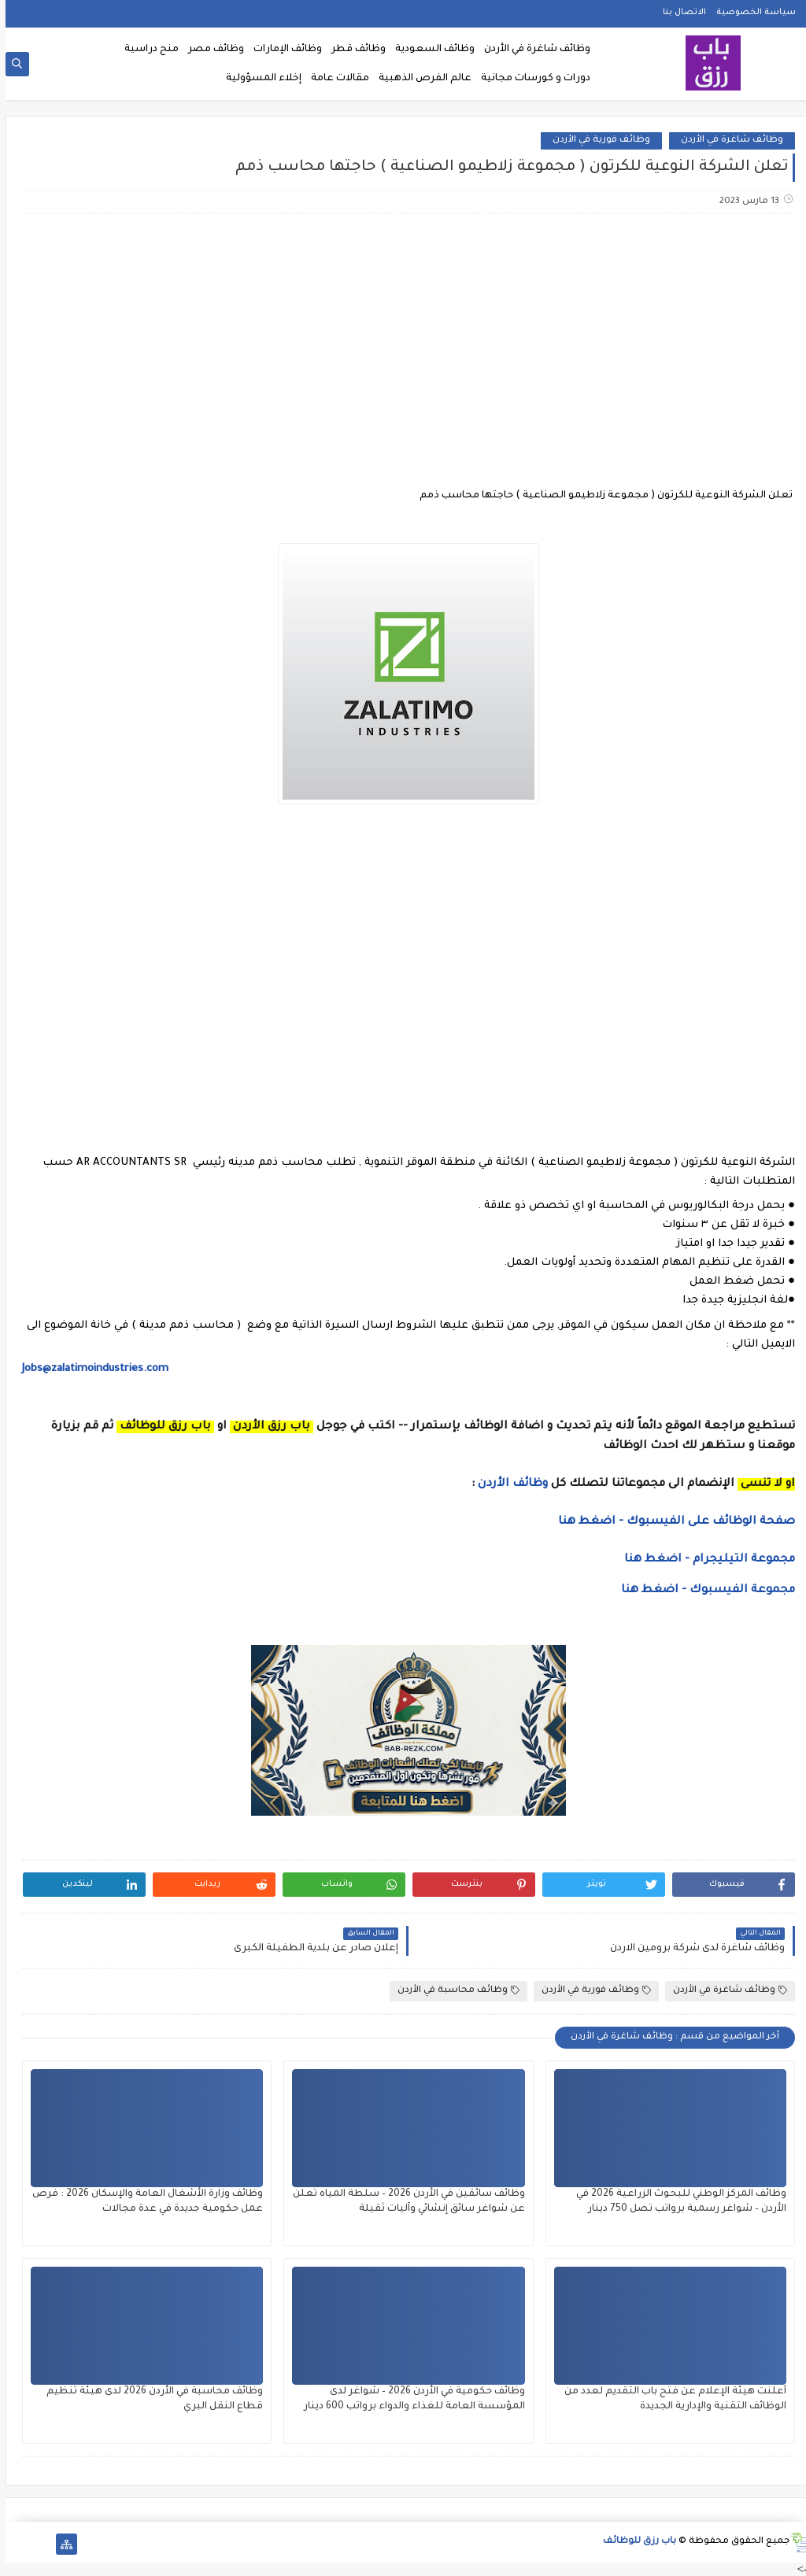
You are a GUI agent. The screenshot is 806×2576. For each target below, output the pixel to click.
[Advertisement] (402, 350)
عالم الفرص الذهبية (419, 78)
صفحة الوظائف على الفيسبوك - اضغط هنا (671, 1522)
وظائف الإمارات (282, 49)
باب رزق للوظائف (634, 2542)
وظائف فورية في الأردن (596, 140)
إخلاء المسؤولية (258, 78)
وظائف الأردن (507, 1484)
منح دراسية (146, 49)
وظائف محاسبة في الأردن (453, 1991)
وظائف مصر (210, 49)
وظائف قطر (353, 49)
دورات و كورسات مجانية (530, 78)
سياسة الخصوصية (750, 12)
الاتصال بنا (679, 12)
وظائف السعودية (429, 49)
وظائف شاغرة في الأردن (532, 49)
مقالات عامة (334, 78)
